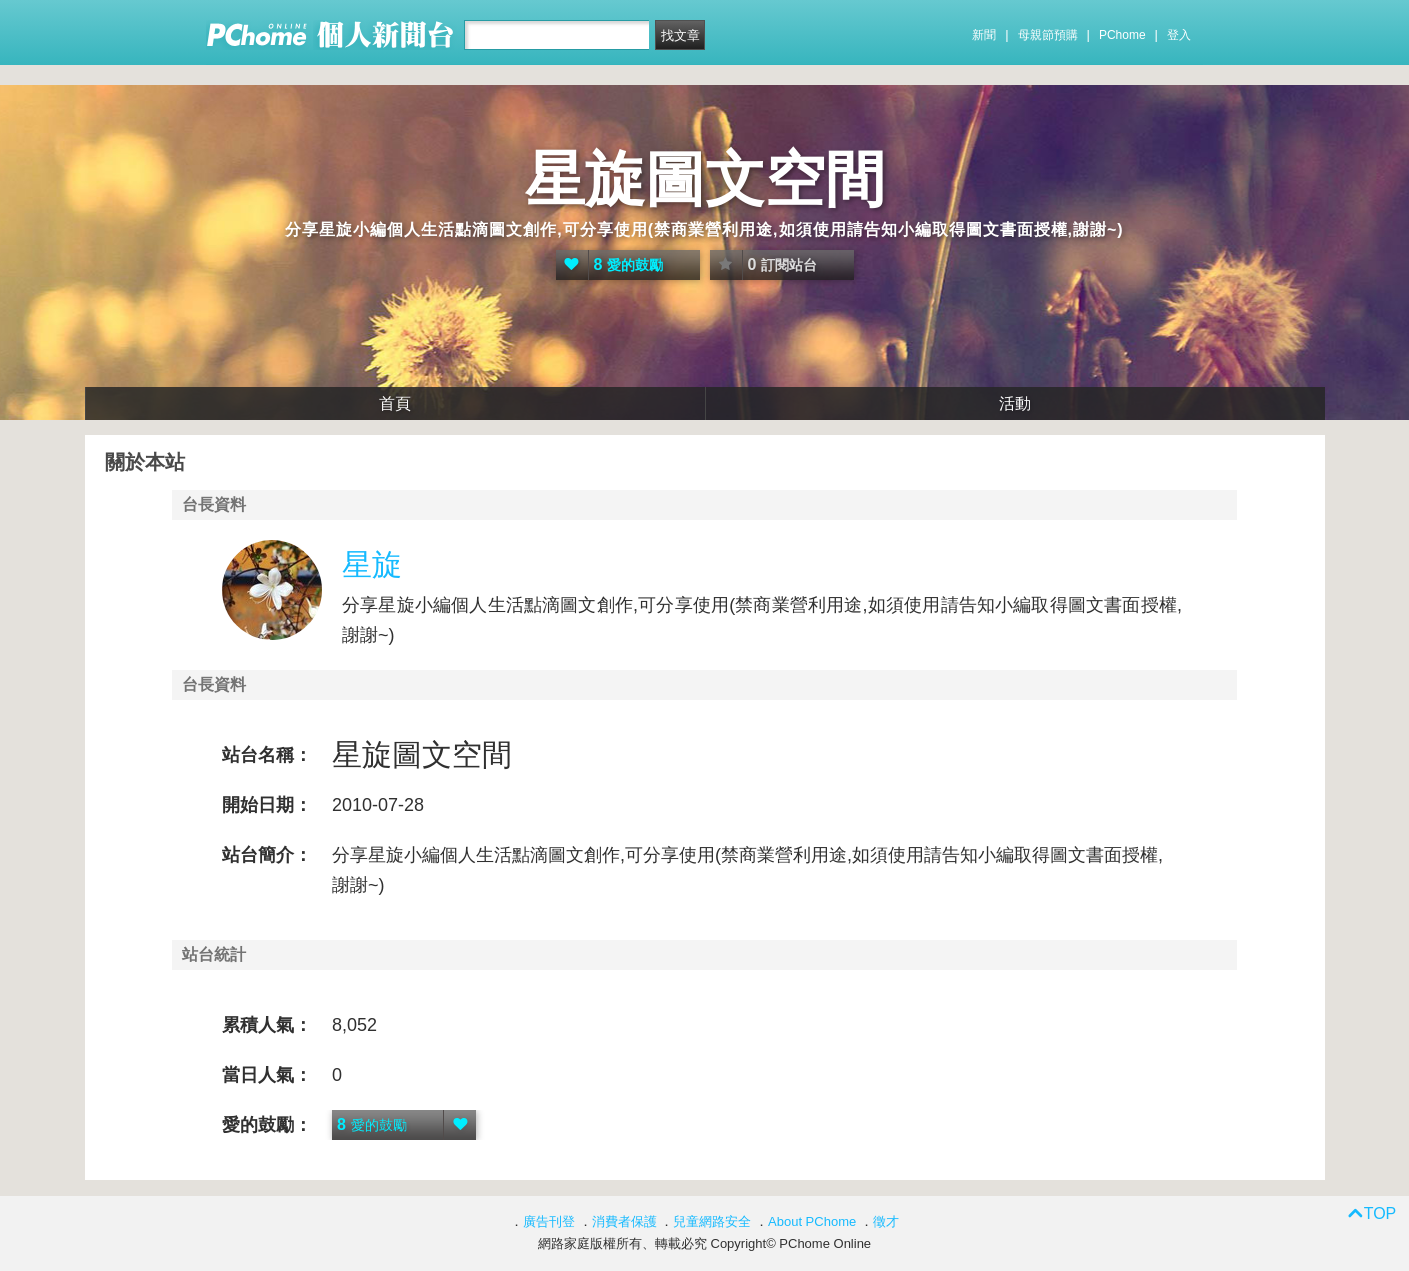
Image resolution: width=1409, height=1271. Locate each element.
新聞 (984, 35)
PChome (1122, 35)
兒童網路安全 (712, 1221)
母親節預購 (1048, 35)
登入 (1179, 35)
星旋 (372, 564)
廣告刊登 (549, 1221)
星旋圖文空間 (705, 179)
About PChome (812, 1221)
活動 (1015, 403)
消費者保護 (624, 1221)
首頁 (395, 403)
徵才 (886, 1221)
